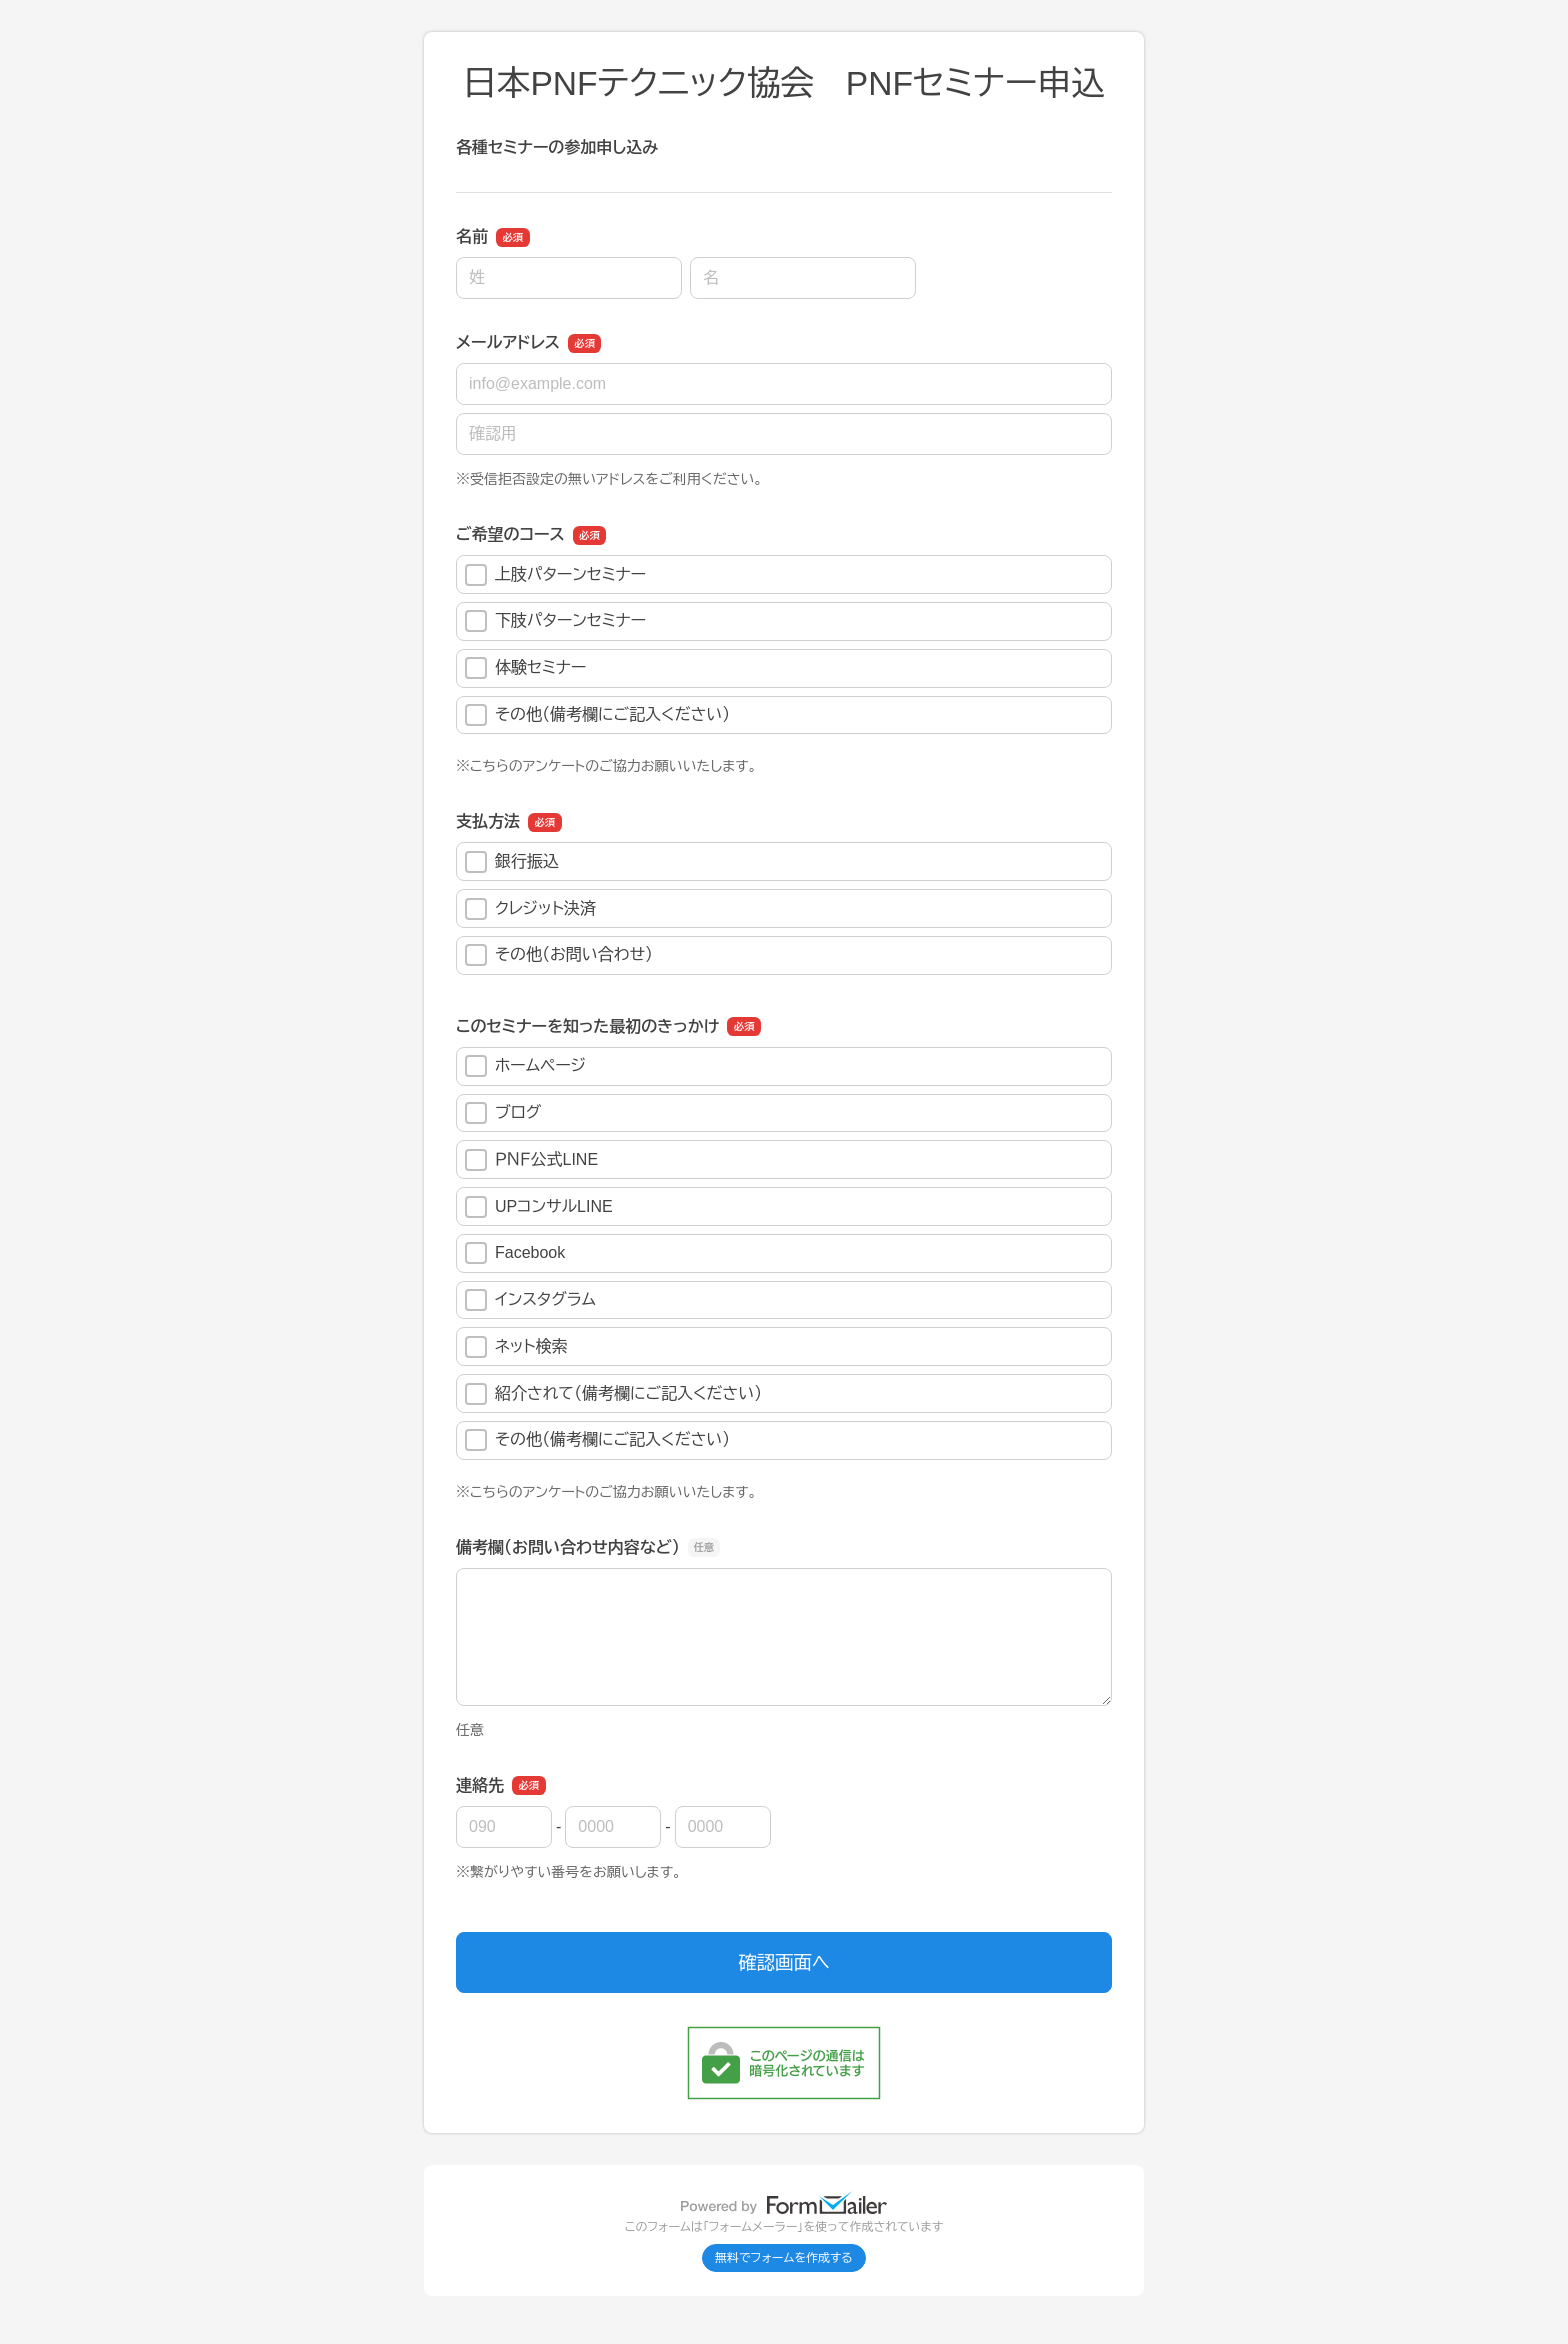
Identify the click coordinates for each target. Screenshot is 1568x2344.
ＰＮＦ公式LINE (531, 1160)
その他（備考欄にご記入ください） (597, 715)
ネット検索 (516, 1347)
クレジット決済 (530, 909)
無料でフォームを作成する (784, 2258)
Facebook (515, 1253)
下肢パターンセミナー (555, 621)
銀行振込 (512, 862)
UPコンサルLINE (539, 1207)
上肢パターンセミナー (555, 575)
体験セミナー (525, 668)
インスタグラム (530, 1300)
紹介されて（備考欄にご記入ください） (613, 1394)
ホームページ (525, 1066)
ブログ (503, 1113)
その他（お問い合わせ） (559, 955)
